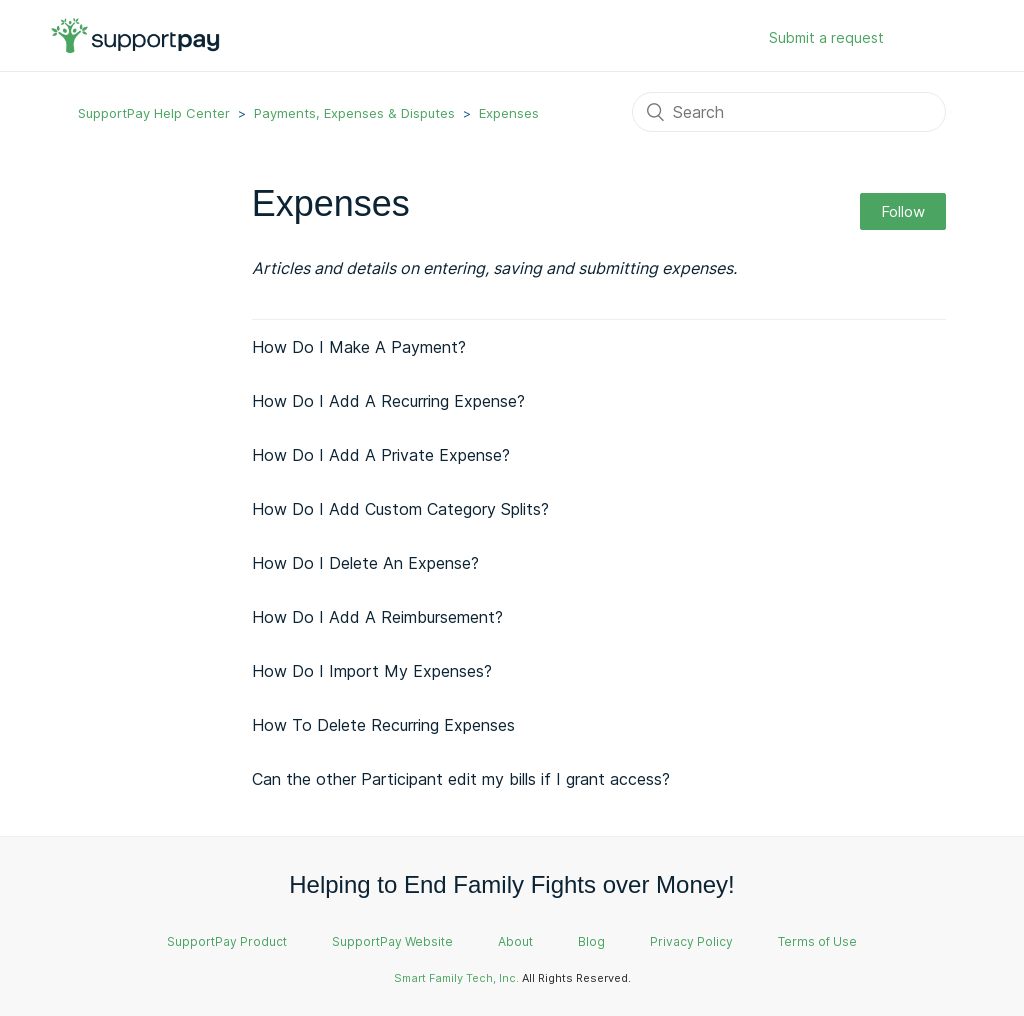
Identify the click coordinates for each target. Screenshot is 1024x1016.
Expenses (509, 113)
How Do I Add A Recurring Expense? (388, 401)
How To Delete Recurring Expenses (383, 725)
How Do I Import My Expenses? (372, 671)
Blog (591, 941)
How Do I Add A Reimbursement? (377, 617)
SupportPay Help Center (154, 113)
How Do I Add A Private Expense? (381, 455)
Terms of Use (817, 941)
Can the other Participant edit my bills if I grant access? (461, 779)
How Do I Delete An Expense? (365, 563)
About (515, 941)
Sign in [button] (931, 38)
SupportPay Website (392, 941)
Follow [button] (903, 211)
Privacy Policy (691, 941)
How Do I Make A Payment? (359, 347)
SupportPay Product (227, 941)
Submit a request (826, 37)
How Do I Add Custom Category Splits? (400, 509)
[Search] (789, 112)
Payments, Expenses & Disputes (354, 113)
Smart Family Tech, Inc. (456, 978)
